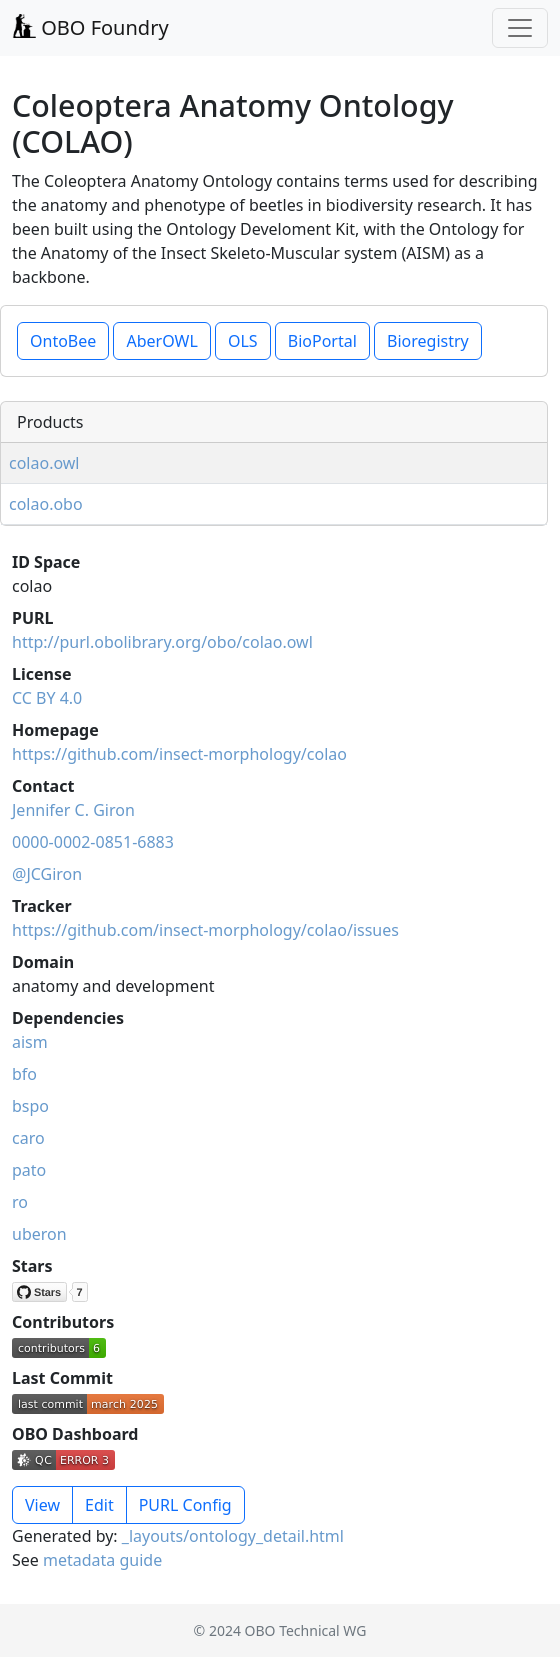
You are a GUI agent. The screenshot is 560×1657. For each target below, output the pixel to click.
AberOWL (161, 341)
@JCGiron (47, 874)
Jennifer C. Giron (73, 810)
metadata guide (102, 1560)
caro (28, 1138)
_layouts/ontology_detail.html (233, 1536)
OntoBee (63, 341)
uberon (39, 1234)
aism (30, 1042)
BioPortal (322, 341)
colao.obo (46, 504)
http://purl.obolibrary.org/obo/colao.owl (162, 642)
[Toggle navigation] (520, 28)
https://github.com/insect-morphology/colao (179, 754)
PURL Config (185, 1505)
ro (20, 1202)
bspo (30, 1106)
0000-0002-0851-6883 (93, 842)
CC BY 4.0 (47, 698)
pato (29, 1170)
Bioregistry (428, 341)
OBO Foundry (90, 27)
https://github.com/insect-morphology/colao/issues (205, 930)
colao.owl (44, 463)
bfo (24, 1074)
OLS (243, 341)
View (42, 1505)
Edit (99, 1505)
